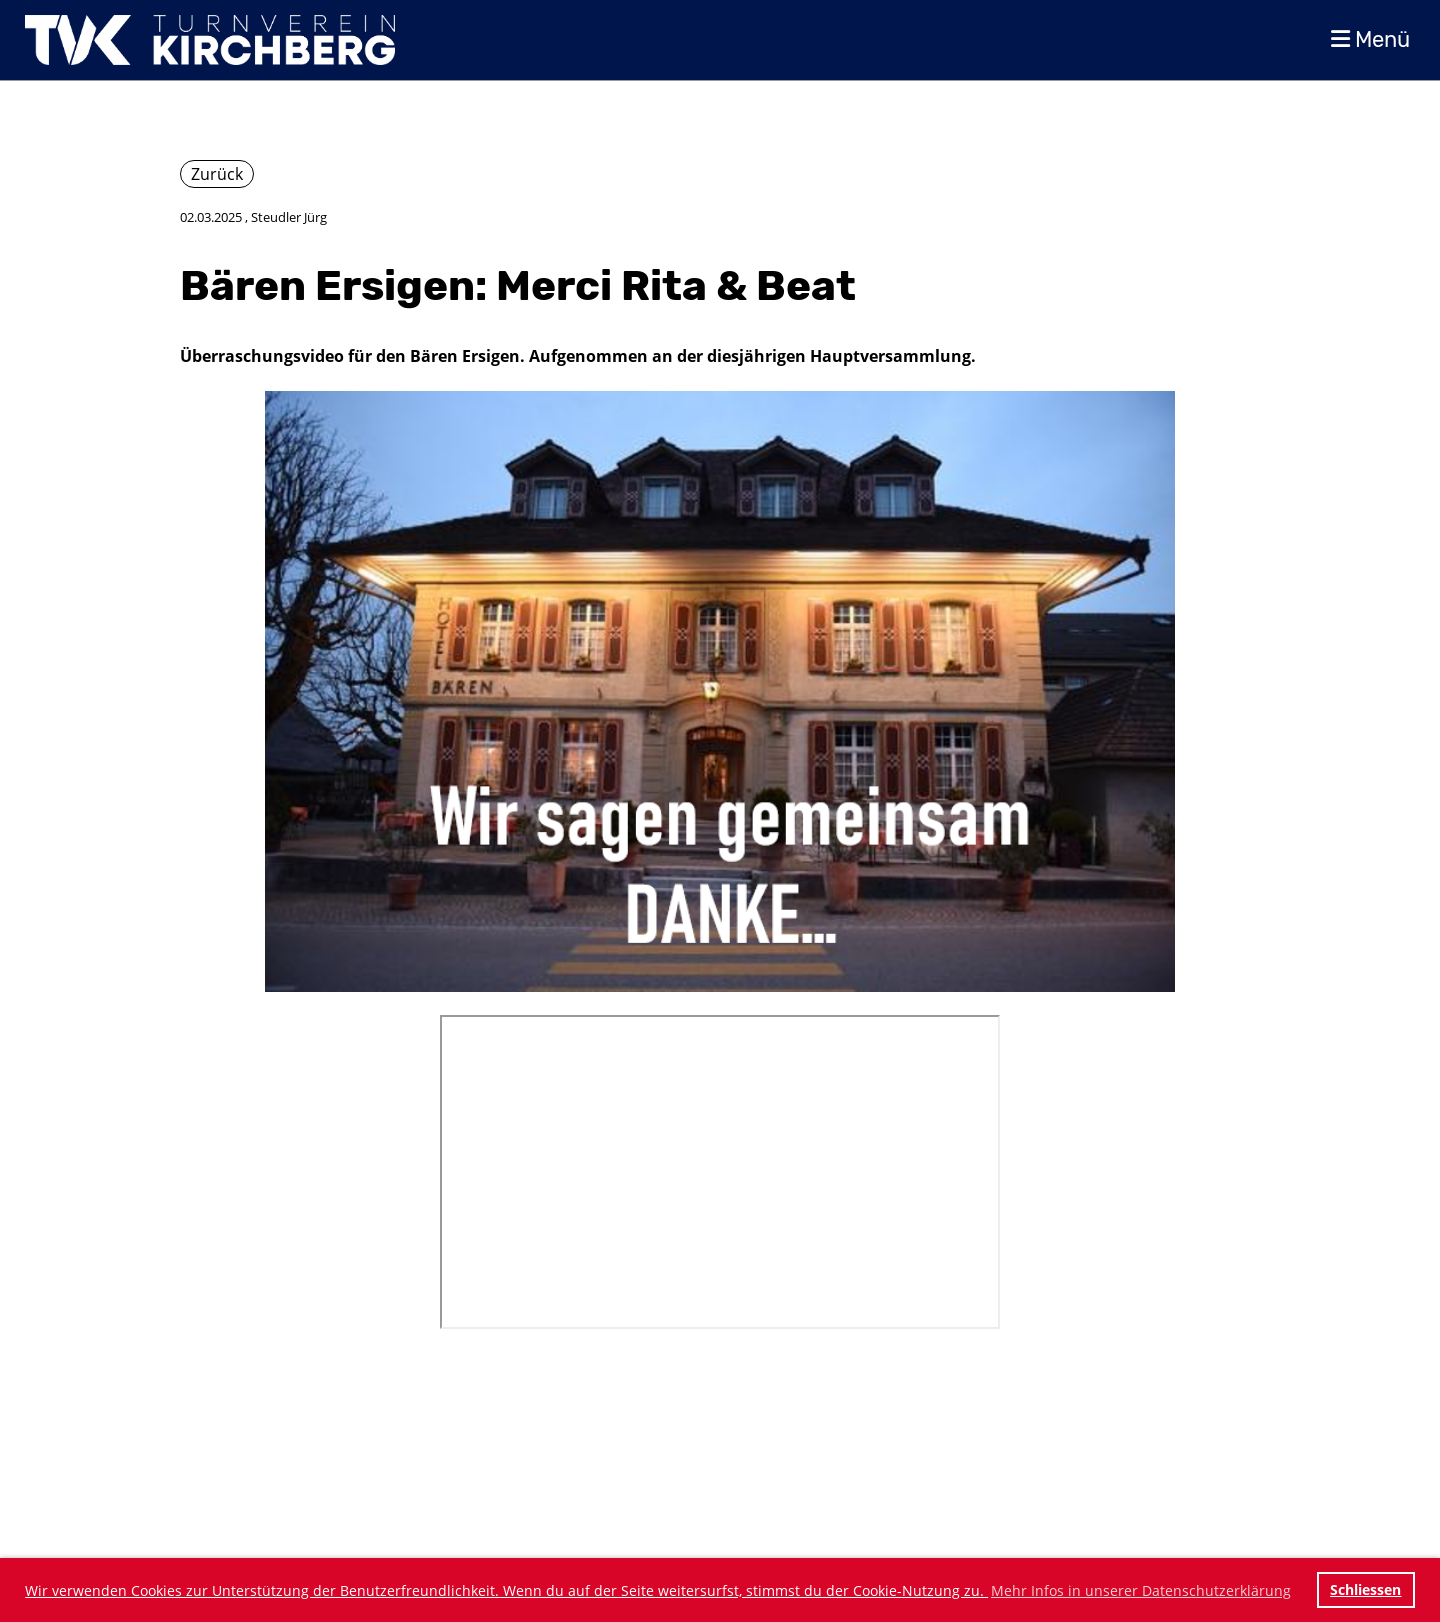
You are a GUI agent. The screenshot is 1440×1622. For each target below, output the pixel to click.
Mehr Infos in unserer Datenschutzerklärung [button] (1141, 1590)
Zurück (217, 174)
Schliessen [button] (1365, 1589)
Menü (1370, 39)
